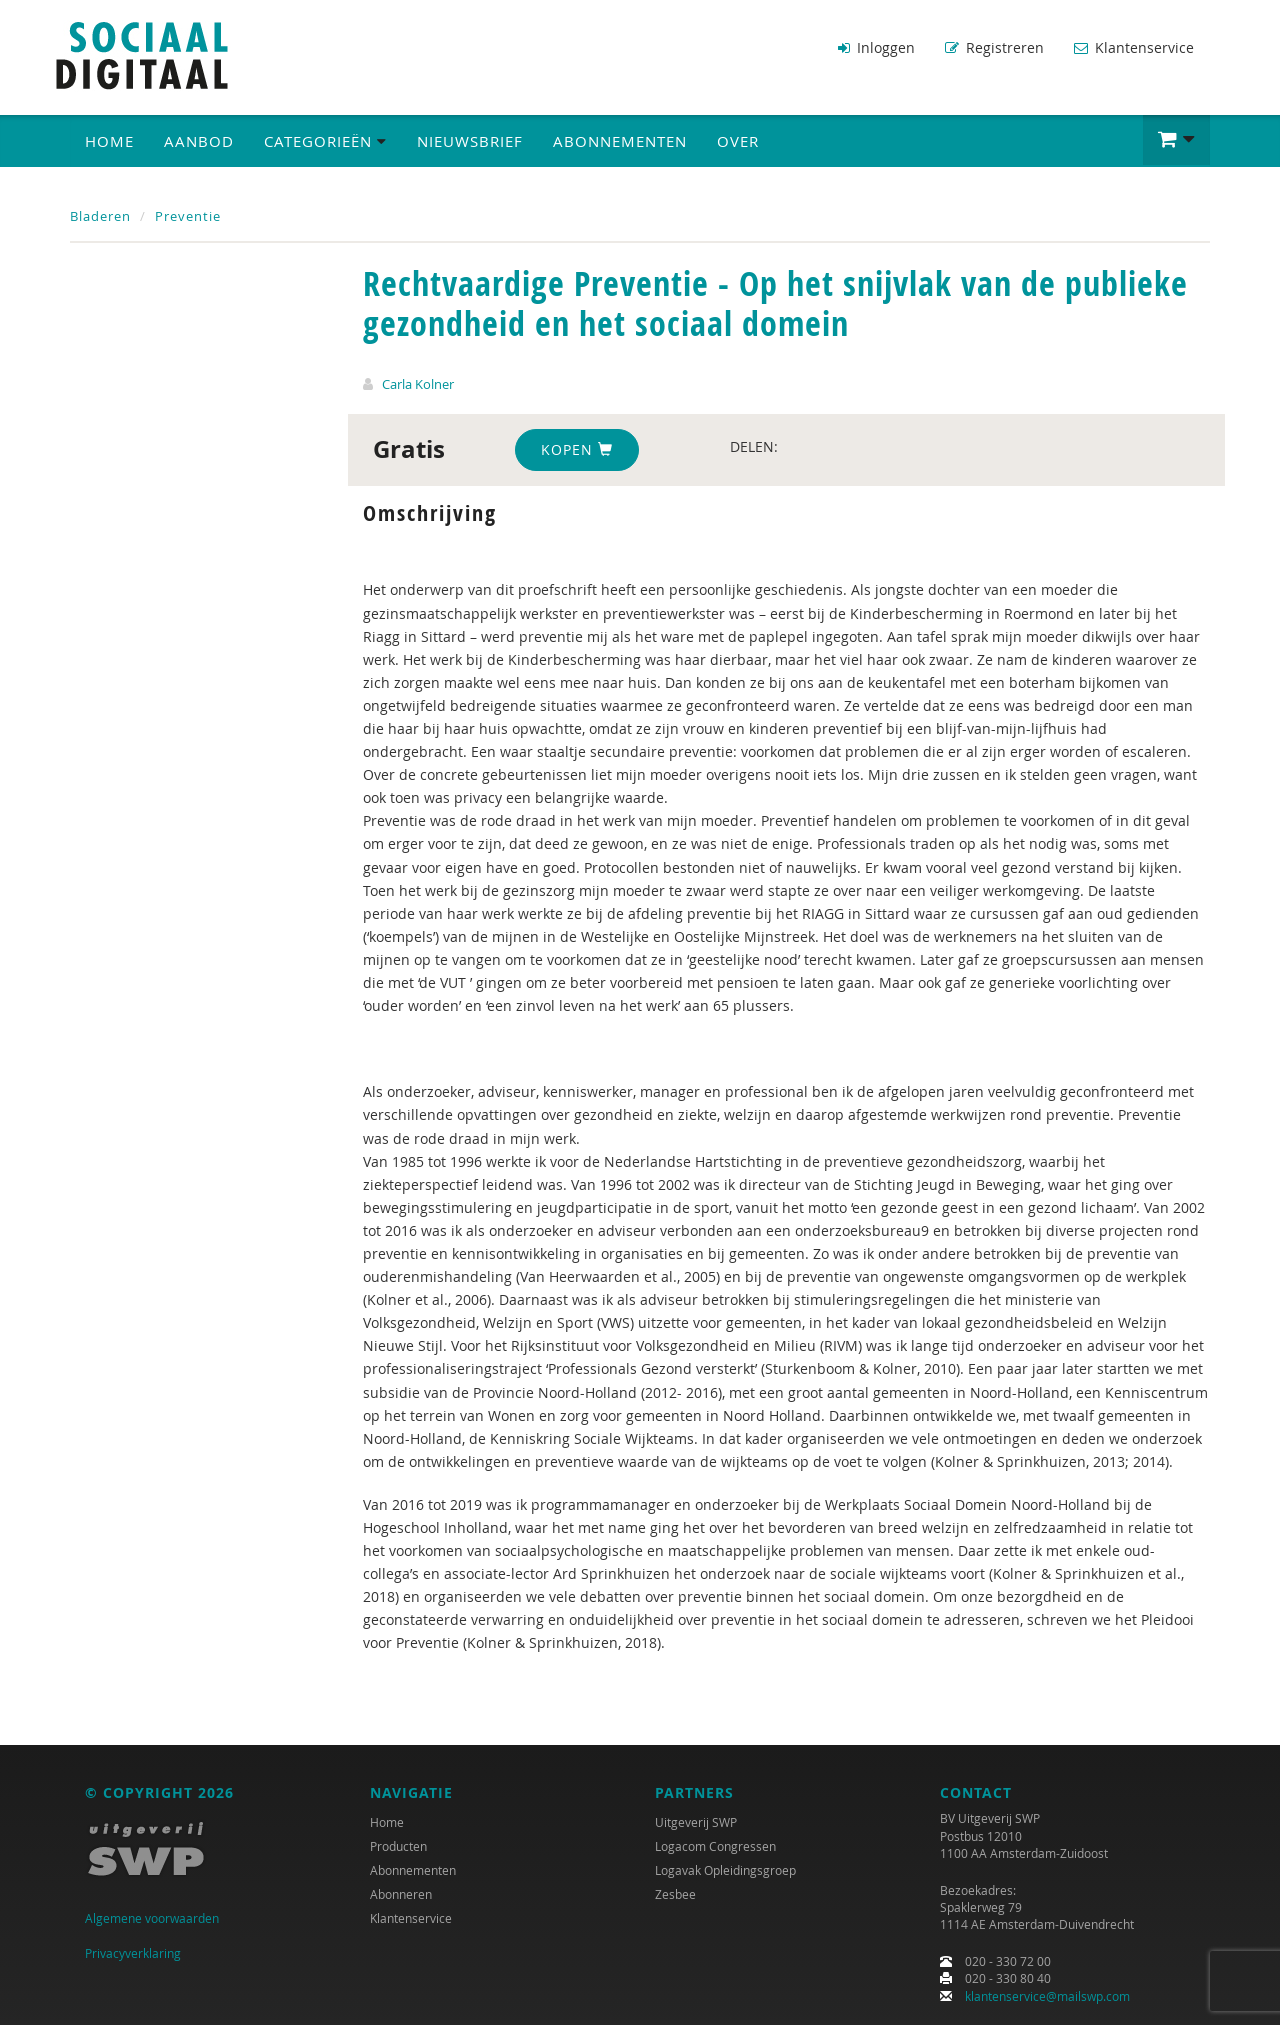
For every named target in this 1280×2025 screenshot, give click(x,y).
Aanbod (199, 141)
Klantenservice (1134, 47)
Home (109, 141)
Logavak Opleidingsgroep (725, 1870)
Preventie (188, 216)
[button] (1176, 140)
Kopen (577, 449)
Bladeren (100, 216)
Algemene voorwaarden (152, 1918)
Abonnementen (620, 141)
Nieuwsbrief (470, 141)
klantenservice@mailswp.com (1047, 1996)
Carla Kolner (418, 384)
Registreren (994, 47)
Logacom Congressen (715, 1846)
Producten (398, 1846)
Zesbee (675, 1894)
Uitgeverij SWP (696, 1822)
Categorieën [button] (325, 141)
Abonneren (401, 1894)
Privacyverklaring (133, 1953)
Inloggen (876, 47)
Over (738, 141)
